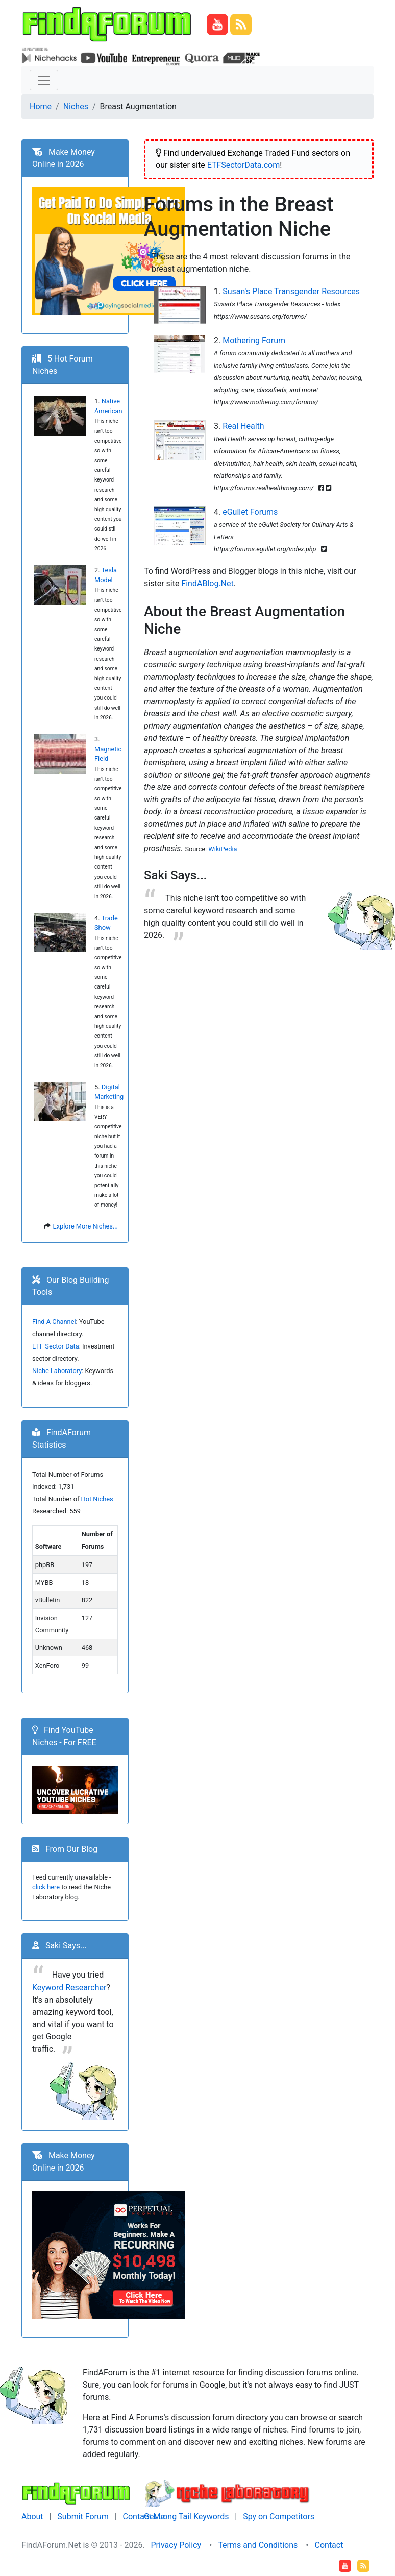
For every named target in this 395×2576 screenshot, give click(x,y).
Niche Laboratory (57, 1371)
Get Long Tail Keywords (186, 2516)
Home (41, 106)
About (32, 2516)
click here (46, 1887)
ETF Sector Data (55, 1346)
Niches (75, 106)
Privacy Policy (176, 2545)
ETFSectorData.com (243, 165)
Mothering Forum (254, 340)
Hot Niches (97, 1499)
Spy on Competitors (278, 2516)
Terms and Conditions (258, 2545)
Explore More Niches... (85, 1226)
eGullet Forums (250, 512)
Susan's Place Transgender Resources (291, 291)
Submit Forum (83, 2516)
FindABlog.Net (207, 583)
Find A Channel (54, 1322)
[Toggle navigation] (44, 80)
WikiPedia (222, 849)
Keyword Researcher (69, 1987)
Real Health (243, 426)
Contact (329, 2545)
